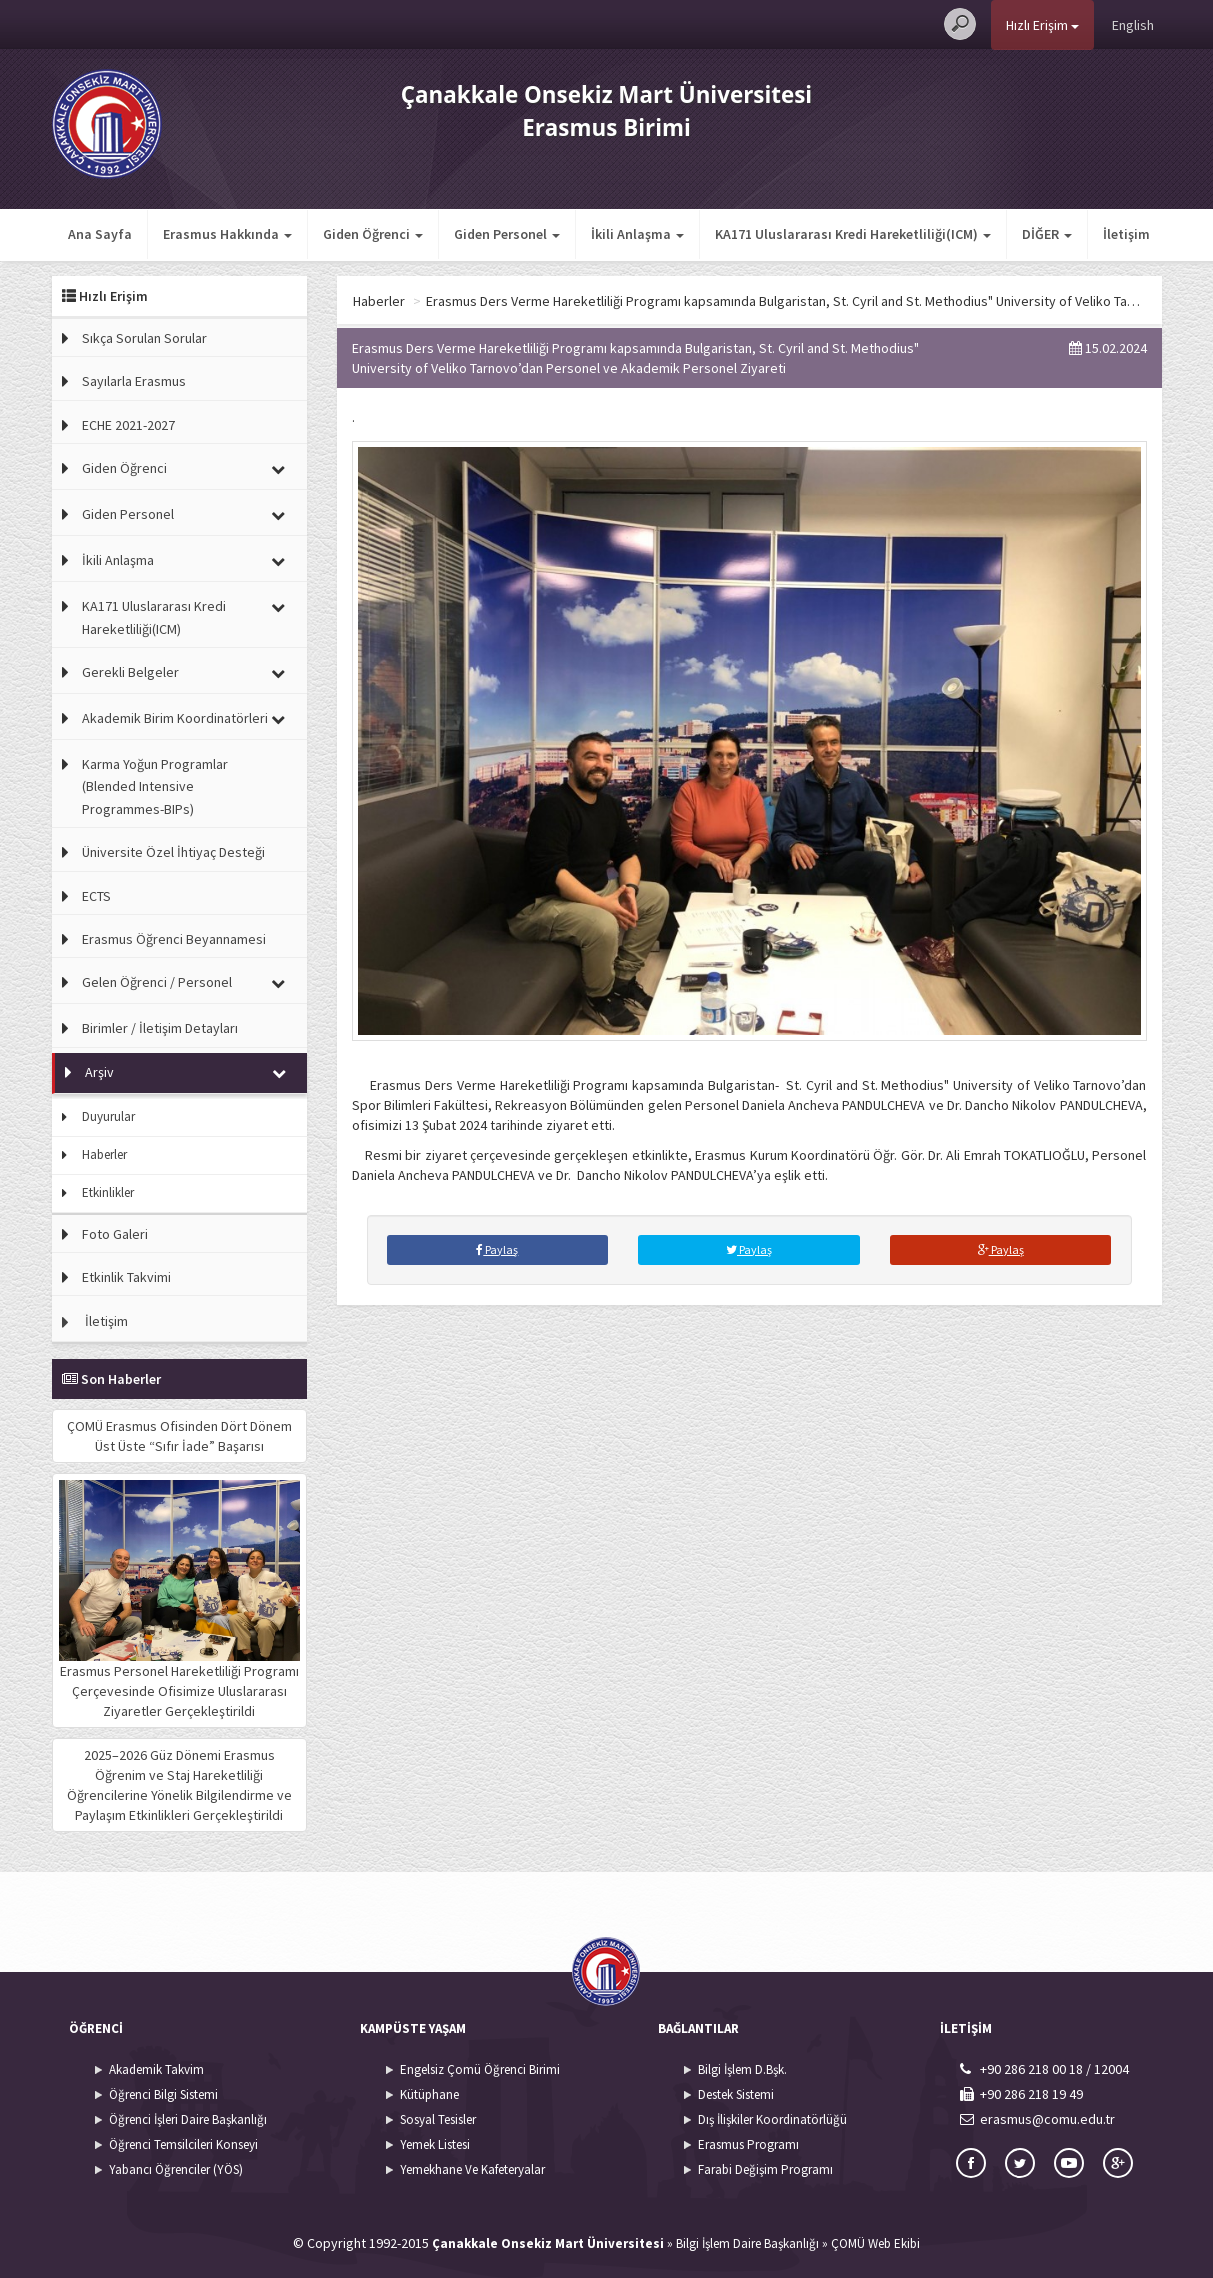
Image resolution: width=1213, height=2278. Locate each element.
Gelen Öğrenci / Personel (157, 982)
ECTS (96, 896)
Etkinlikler (108, 1192)
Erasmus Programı (748, 2144)
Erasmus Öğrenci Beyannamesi (174, 939)
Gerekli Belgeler (130, 672)
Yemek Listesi (435, 2144)
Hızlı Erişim (1042, 25)
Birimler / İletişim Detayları (160, 1028)
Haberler (104, 1154)
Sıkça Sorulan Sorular (144, 338)
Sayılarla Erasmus (134, 381)
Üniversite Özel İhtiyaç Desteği (173, 852)
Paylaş (497, 1249)
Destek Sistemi (736, 2094)
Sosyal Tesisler (438, 2119)
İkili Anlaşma (118, 560)
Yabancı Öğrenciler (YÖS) (176, 2169)
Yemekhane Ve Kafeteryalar (472, 2169)
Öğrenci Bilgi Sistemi (163, 2094)
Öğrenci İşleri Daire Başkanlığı (188, 2119)
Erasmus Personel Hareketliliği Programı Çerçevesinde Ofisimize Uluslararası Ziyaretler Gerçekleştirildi (179, 1600)
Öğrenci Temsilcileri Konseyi (183, 2144)
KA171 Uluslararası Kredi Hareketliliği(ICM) (154, 617)
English (1133, 25)
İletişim (819, 234)
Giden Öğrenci (124, 468)
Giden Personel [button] (507, 234)
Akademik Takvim (156, 2069)
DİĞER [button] (740, 234)
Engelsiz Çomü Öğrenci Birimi (480, 2069)
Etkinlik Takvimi (126, 1277)
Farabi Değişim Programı (765, 2169)
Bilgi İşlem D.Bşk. (742, 2069)
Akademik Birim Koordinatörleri (175, 718)
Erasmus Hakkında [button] (227, 234)
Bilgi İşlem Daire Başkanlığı (747, 2243)
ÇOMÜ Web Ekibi (875, 2243)
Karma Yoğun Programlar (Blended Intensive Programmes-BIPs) (155, 786)
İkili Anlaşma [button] (637, 234)
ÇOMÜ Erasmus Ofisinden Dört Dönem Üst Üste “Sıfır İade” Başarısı (179, 1436)
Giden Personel (128, 514)
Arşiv (99, 1072)
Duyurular (108, 1116)
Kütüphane (429, 2094)
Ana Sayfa (100, 234)
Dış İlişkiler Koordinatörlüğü (772, 2119)
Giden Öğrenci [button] (373, 234)
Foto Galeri (115, 1234)
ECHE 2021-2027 (128, 425)
